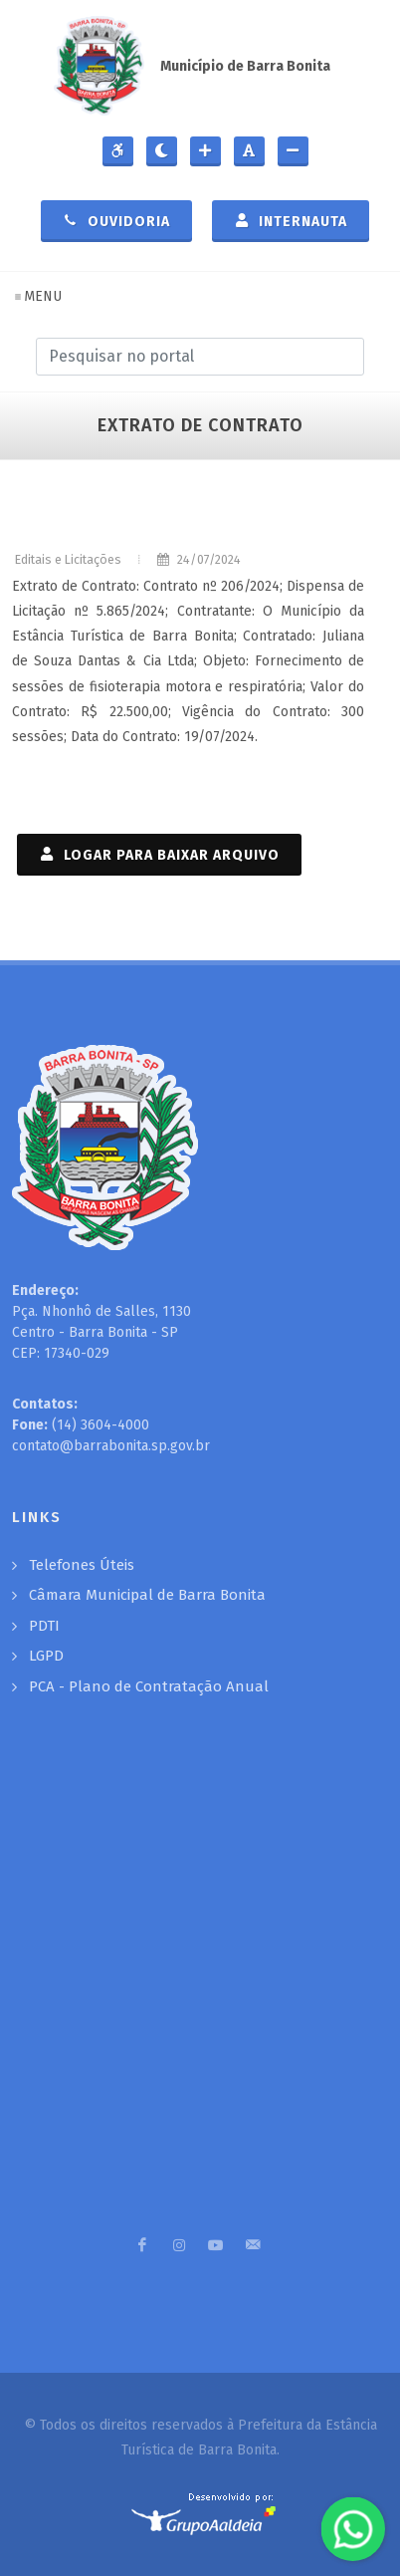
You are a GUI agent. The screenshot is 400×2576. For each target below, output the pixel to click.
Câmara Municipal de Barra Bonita (147, 1595)
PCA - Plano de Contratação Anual (149, 1686)
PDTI (44, 1626)
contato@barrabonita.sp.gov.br (111, 1445)
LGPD (46, 1656)
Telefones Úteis (81, 1565)
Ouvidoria (116, 220)
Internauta (290, 220)
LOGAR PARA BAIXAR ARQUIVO (159, 854)
